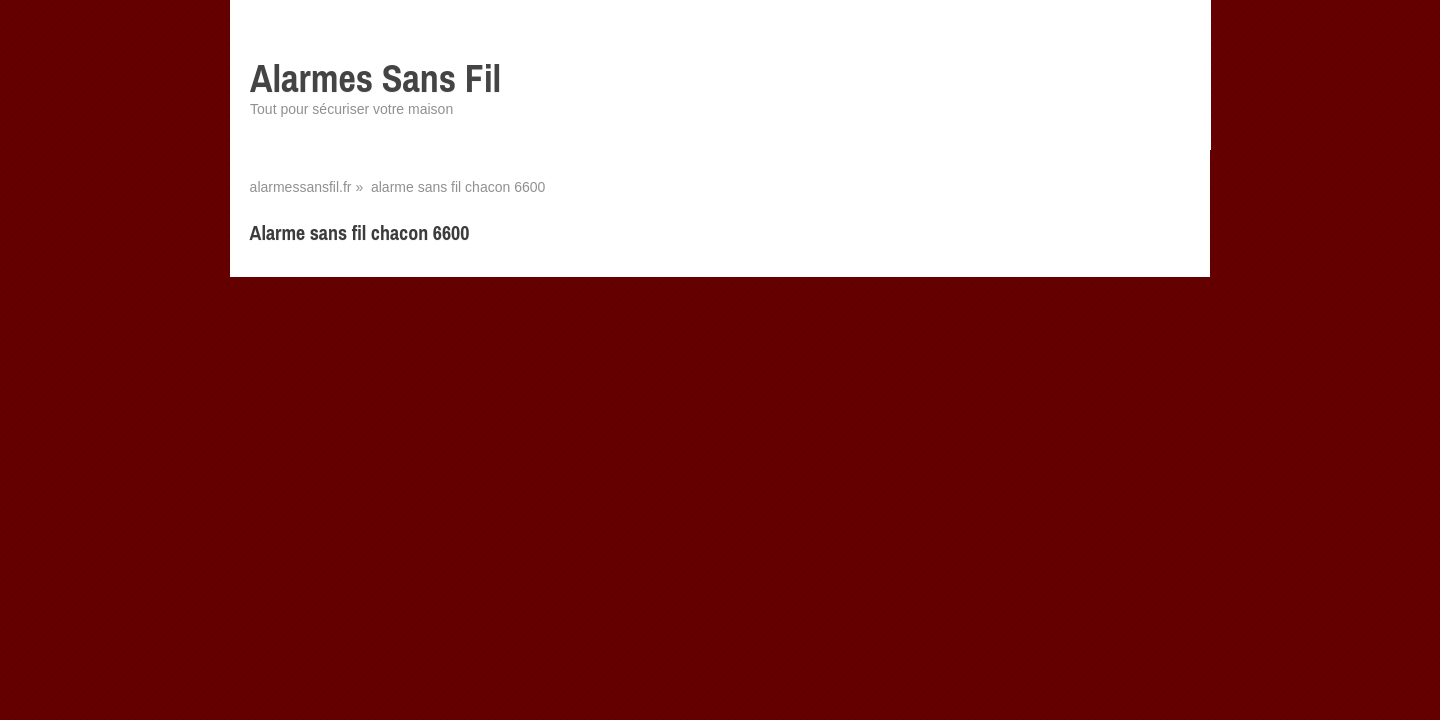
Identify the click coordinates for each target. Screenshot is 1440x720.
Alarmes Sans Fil (375, 78)
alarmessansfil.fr (301, 187)
